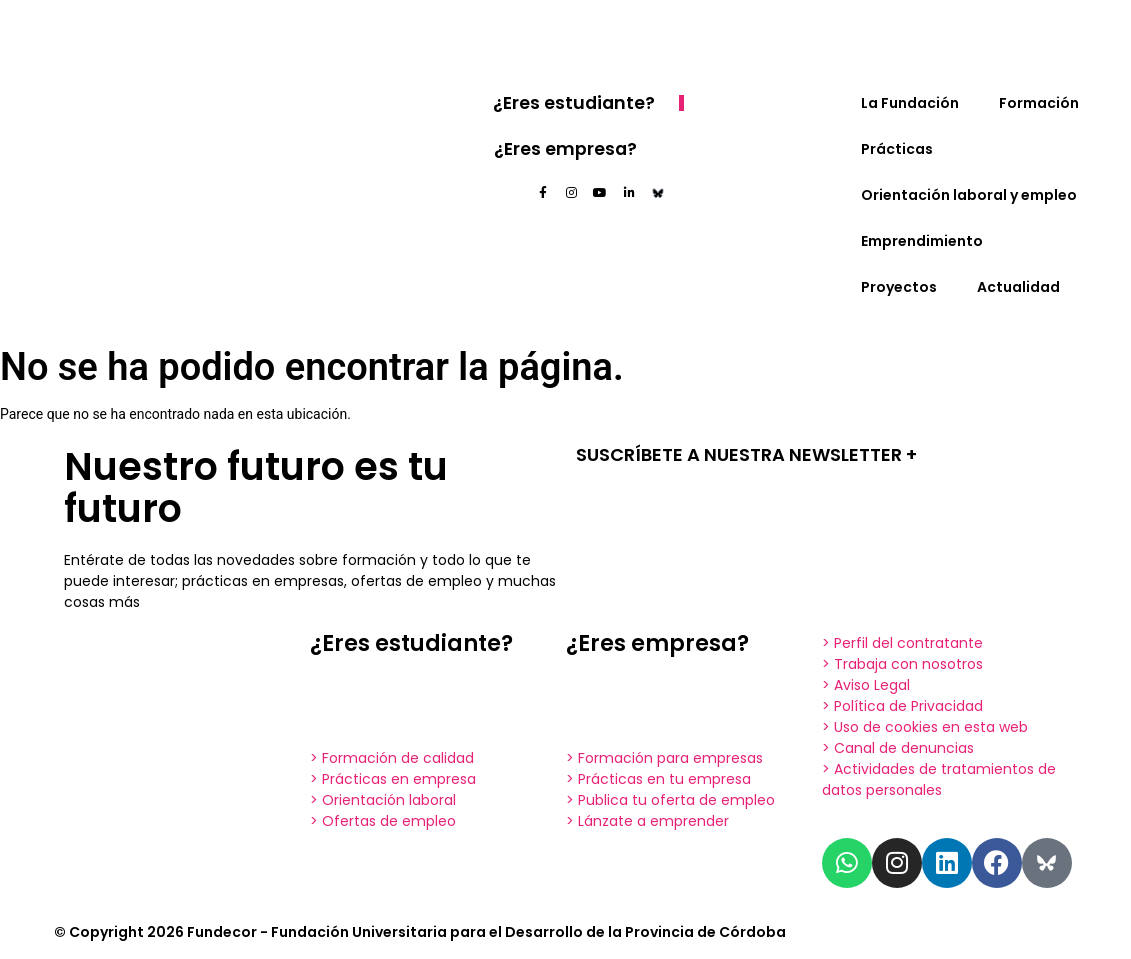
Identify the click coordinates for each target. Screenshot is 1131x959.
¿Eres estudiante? (577, 102)
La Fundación (910, 103)
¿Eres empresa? (567, 148)
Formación (1039, 103)
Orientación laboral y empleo (969, 195)
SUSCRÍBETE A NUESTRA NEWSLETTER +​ (746, 454)
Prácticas (897, 149)
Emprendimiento (922, 241)
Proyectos (899, 287)
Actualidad (1018, 287)
